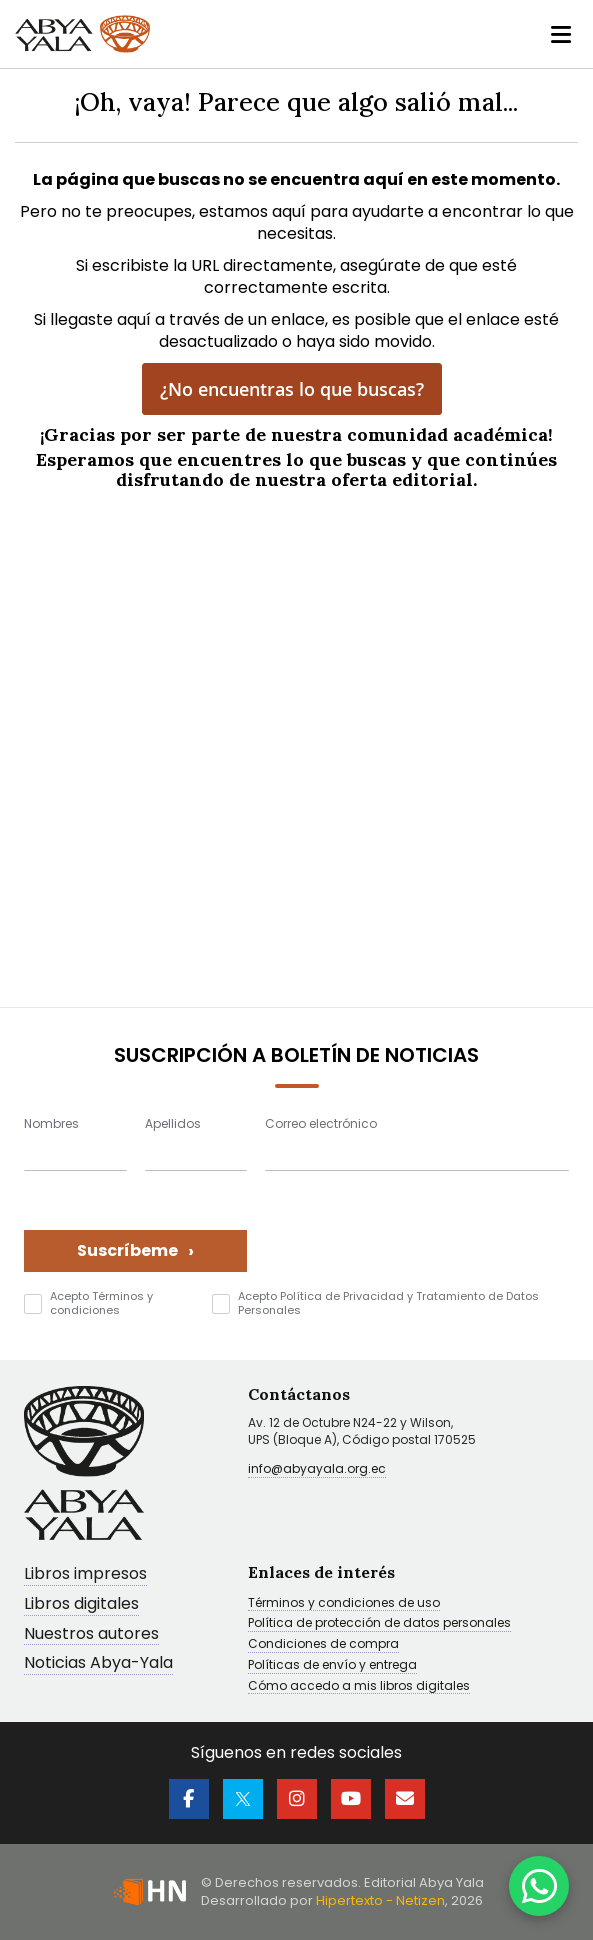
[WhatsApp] (539, 1886)
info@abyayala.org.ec (317, 1468)
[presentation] (417, 1233)
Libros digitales (81, 1604)
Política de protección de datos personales (379, 1623)
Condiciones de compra (323, 1644)
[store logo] (82, 34)
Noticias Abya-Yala (98, 1663)
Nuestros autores (91, 1634)
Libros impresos (85, 1574)
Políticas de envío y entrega (332, 1665)
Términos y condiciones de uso (344, 1603)
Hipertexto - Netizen (380, 1900)
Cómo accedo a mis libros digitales (359, 1686)
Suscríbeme (135, 1250)
